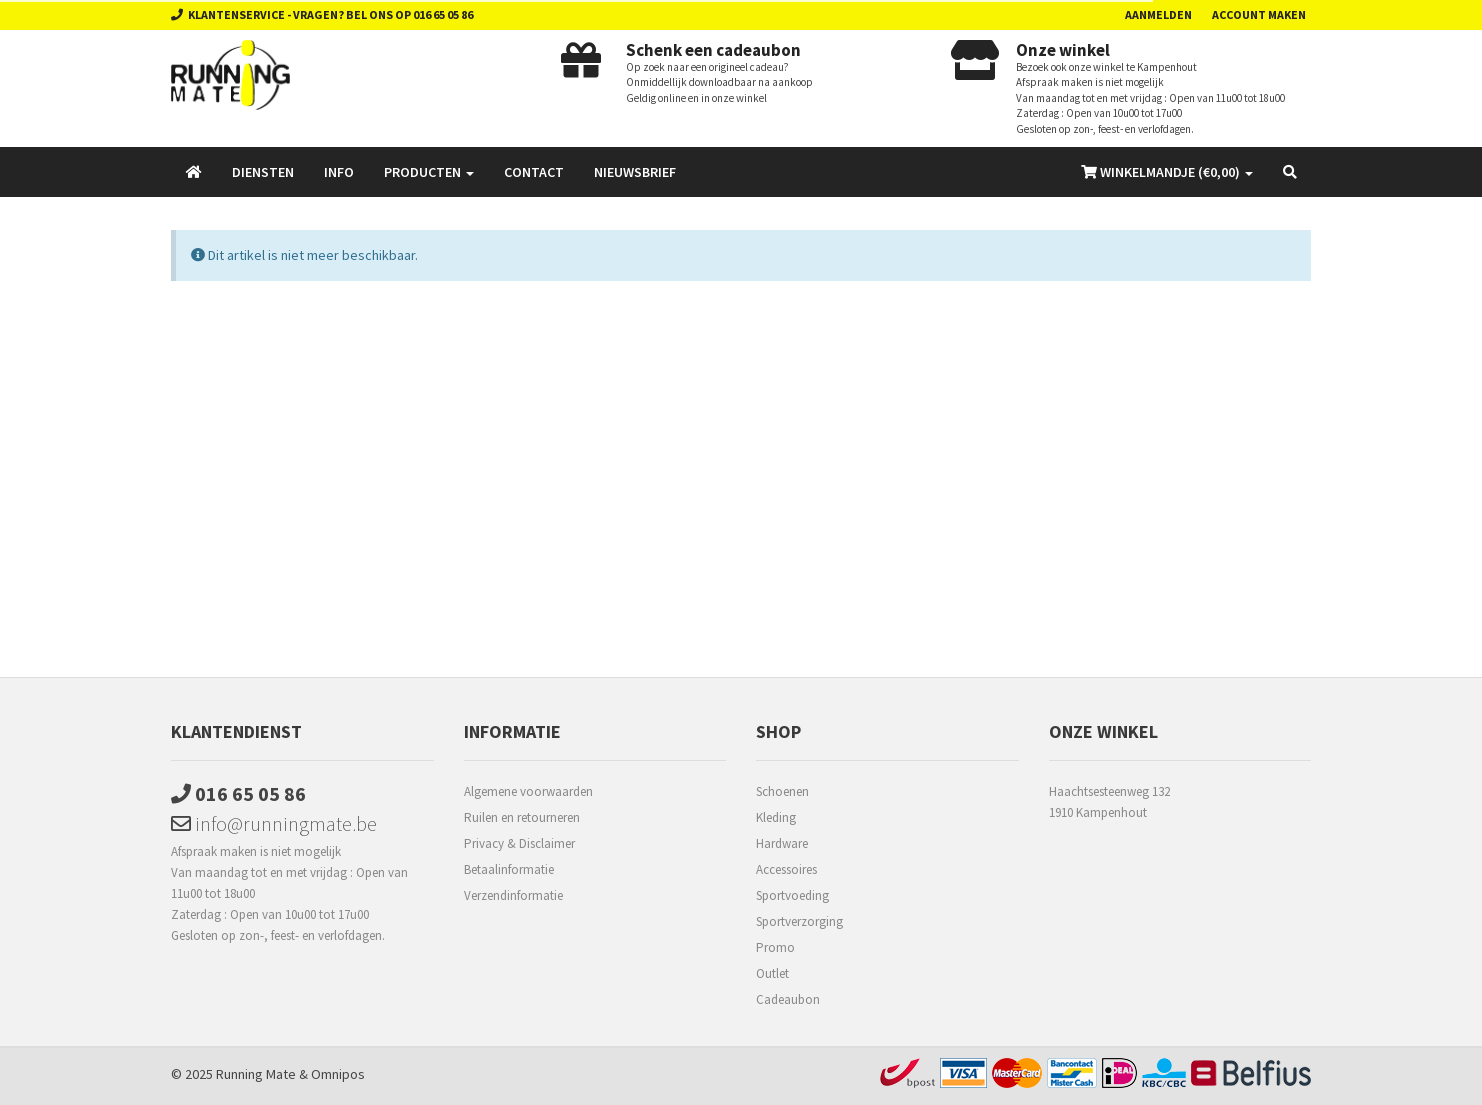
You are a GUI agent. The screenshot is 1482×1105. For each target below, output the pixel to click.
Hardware (782, 843)
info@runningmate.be (274, 823)
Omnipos (338, 1074)
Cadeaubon (788, 999)
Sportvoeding (792, 895)
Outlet (772, 973)
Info (339, 172)
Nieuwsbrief (635, 172)
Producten (429, 172)
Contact (534, 172)
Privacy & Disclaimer (519, 843)
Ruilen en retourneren (522, 817)
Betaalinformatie (509, 869)
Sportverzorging (799, 921)
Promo (775, 947)
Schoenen (782, 791)
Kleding (776, 817)
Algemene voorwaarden (528, 791)
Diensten (263, 172)
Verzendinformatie (513, 895)
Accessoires (786, 869)
